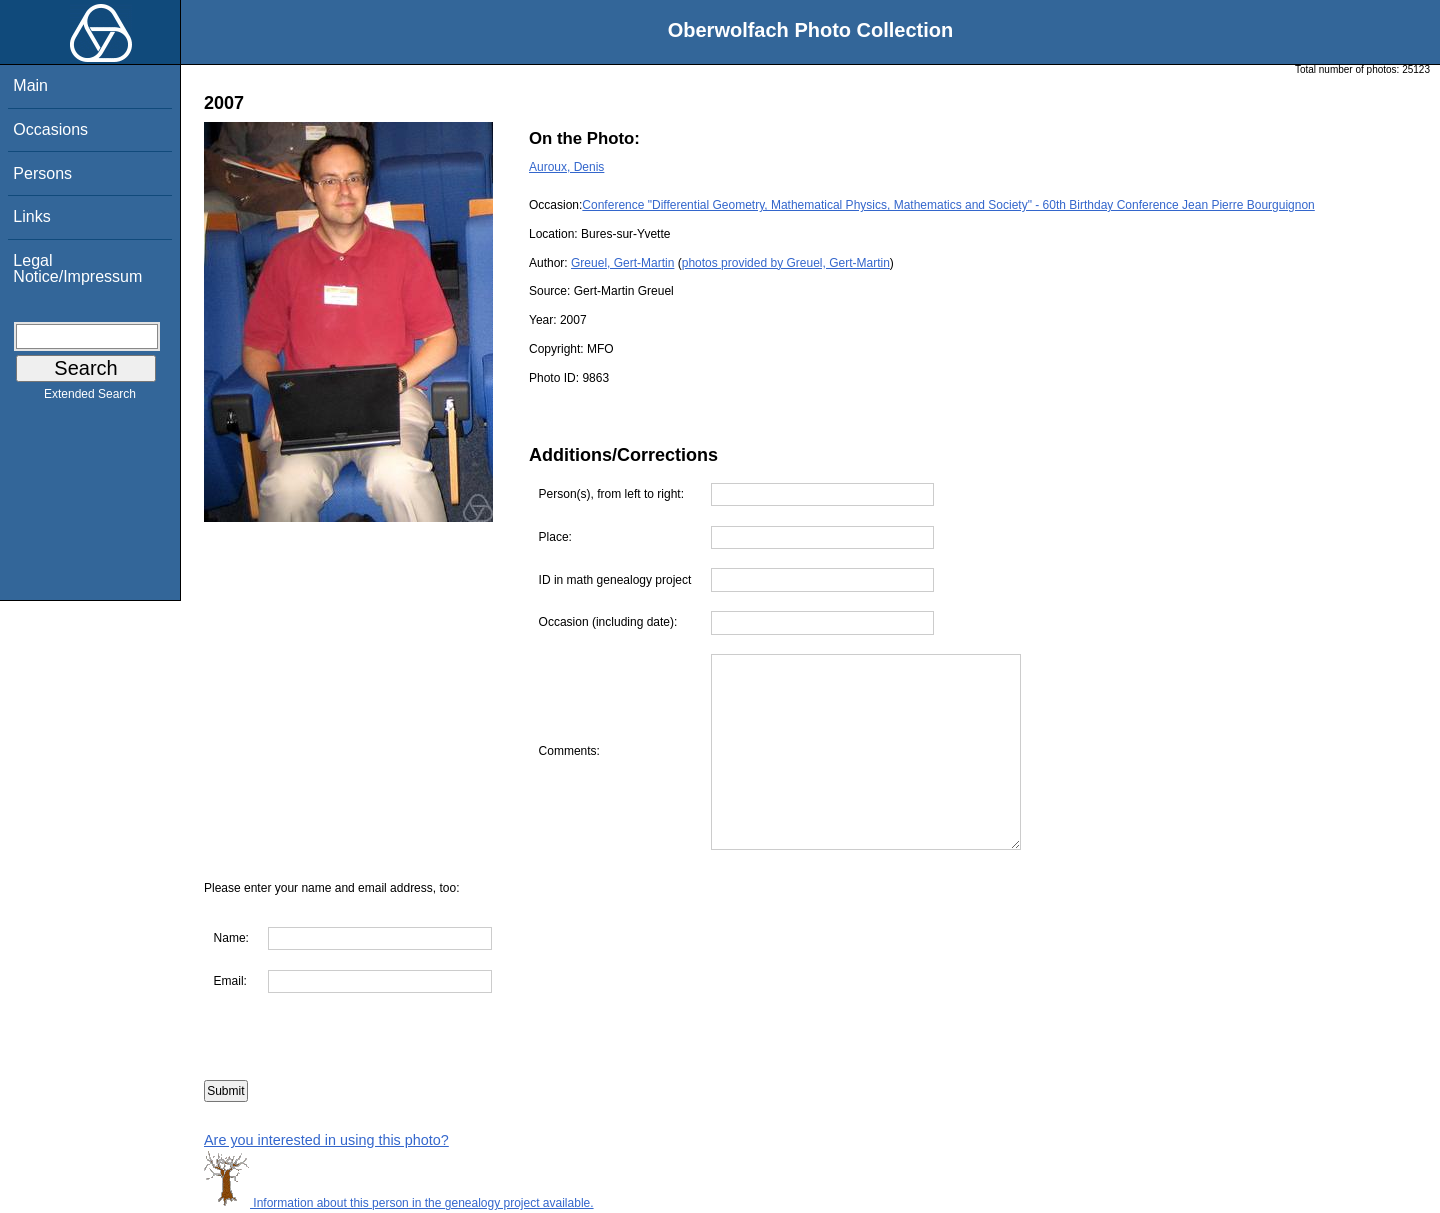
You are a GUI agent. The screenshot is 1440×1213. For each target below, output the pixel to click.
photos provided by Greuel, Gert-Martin (786, 263)
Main (30, 85)
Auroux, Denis (566, 167)
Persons (42, 173)
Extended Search (90, 398)
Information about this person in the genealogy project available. (399, 1203)
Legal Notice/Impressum (77, 268)
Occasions (50, 129)
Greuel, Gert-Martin (622, 263)
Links (31, 216)
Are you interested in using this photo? (326, 1140)
